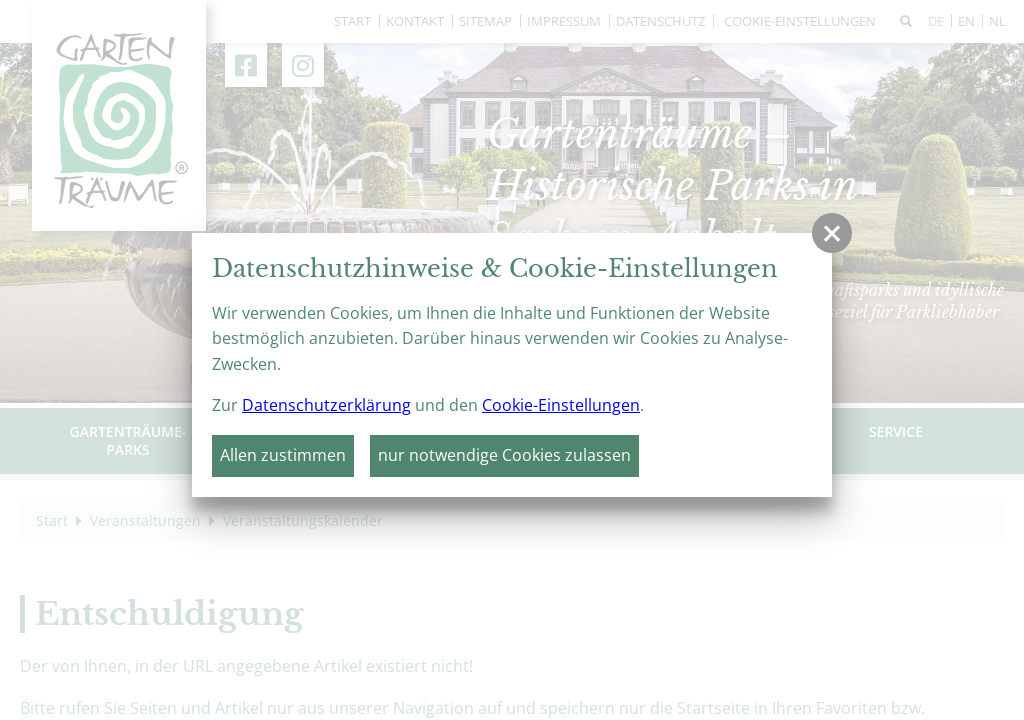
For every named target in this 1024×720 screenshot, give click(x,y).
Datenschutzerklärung (326, 405)
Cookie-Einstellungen (561, 405)
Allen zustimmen (283, 455)
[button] (832, 233)
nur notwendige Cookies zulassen (504, 455)
